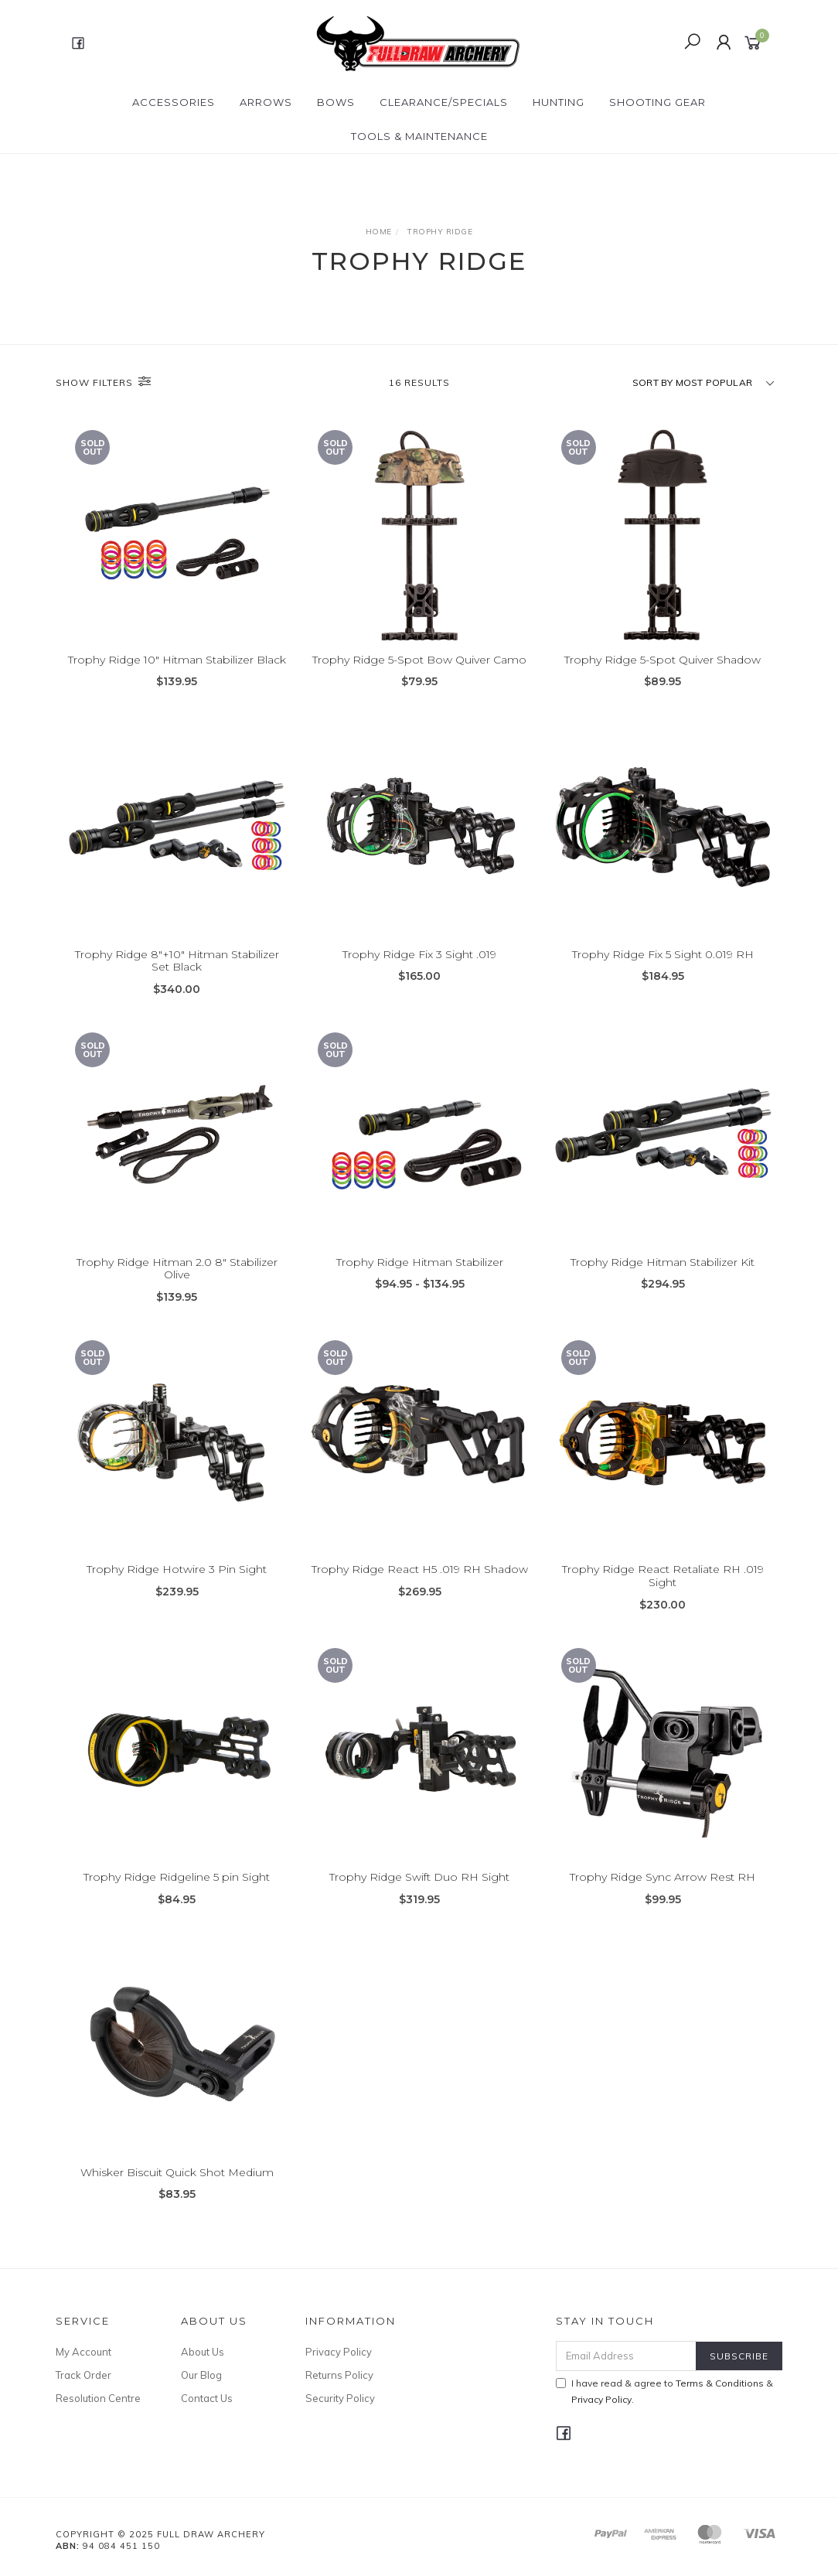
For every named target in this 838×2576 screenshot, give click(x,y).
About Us (202, 2352)
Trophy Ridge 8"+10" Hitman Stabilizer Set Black (177, 977)
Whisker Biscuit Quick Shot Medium (177, 2189)
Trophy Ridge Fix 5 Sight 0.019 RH (663, 971)
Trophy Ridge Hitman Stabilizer (419, 1278)
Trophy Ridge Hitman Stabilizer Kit (663, 1278)
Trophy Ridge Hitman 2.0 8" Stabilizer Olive (177, 1284)
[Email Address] (626, 2356)
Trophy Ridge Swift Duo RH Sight (419, 1894)
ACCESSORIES (173, 102)
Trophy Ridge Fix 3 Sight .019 (419, 971)
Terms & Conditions (720, 2383)
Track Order (83, 2375)
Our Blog (201, 2375)
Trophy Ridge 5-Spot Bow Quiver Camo (419, 660)
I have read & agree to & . (664, 2391)
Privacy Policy (338, 2352)
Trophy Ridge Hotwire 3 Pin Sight (177, 1586)
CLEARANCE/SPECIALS (444, 102)
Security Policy (340, 2398)
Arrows (266, 102)
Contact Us (207, 2398)
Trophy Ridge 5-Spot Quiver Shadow (662, 660)
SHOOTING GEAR (657, 102)
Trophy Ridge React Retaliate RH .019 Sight (663, 1592)
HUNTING (558, 102)
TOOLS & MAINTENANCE (419, 136)
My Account (83, 2352)
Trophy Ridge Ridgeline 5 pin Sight (176, 1894)
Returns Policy (339, 2375)
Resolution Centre (98, 2398)
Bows (336, 102)
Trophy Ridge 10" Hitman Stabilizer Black (177, 660)
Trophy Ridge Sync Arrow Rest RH (662, 1894)
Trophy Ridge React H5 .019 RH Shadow (420, 1586)
